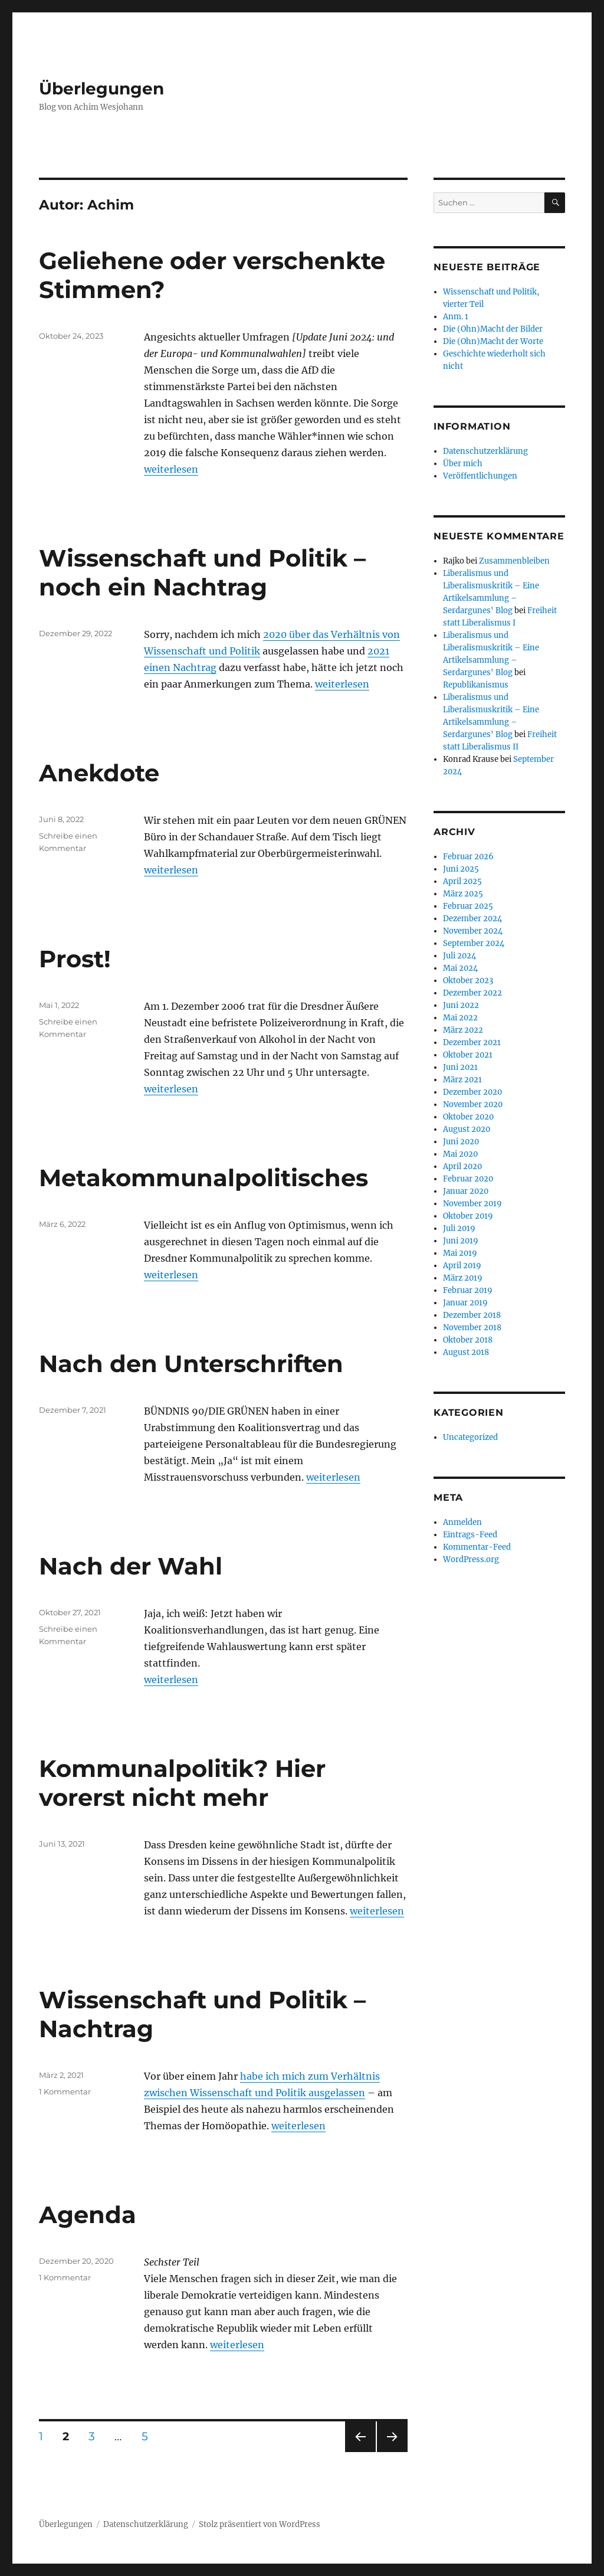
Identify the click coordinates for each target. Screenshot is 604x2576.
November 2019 (472, 1204)
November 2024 (473, 931)
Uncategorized (470, 1437)
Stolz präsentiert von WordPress (259, 2524)
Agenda (87, 2214)
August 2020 (466, 1129)
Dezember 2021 (472, 1042)
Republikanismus (475, 685)
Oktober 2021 (468, 1055)
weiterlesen (171, 469)
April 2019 (462, 1266)
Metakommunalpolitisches (203, 1177)
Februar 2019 (468, 1290)
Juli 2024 (459, 956)
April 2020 (462, 1166)
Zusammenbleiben (514, 561)
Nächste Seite (392, 2451)
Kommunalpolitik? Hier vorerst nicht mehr (182, 1783)
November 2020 (473, 1104)
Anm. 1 (455, 317)
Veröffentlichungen (480, 476)
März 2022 (463, 1030)
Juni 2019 (460, 1241)
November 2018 (472, 1328)
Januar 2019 (465, 1303)
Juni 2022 (461, 1005)
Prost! (75, 958)
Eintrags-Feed (470, 1535)
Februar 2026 (468, 857)
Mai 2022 (460, 1018)
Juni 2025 (461, 869)
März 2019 (462, 1278)
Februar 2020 (468, 1179)
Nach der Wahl (130, 1566)
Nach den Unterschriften (191, 1363)
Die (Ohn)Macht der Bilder (493, 329)
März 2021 (462, 1080)
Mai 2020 (460, 1154)
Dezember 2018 (472, 1315)
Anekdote (99, 772)
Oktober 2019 (468, 1216)
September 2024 (473, 943)
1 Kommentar (65, 2091)
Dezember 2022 (472, 993)
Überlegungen (101, 88)
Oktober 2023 (468, 981)
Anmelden (462, 1522)
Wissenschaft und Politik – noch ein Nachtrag (202, 572)
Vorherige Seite (359, 2451)
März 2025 (463, 894)
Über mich (462, 464)
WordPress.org (471, 1559)
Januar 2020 (465, 1191)
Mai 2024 (460, 968)
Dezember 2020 (472, 1092)
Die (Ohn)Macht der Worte (493, 341)
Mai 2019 (460, 1253)
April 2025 (462, 881)
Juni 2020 (461, 1142)
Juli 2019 (459, 1228)
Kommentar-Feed (477, 1547)
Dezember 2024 (472, 919)
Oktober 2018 (468, 1340)
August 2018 (466, 1352)
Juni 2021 (460, 1067)
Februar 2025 (468, 906)
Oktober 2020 (468, 1117)
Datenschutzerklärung (485, 451)
